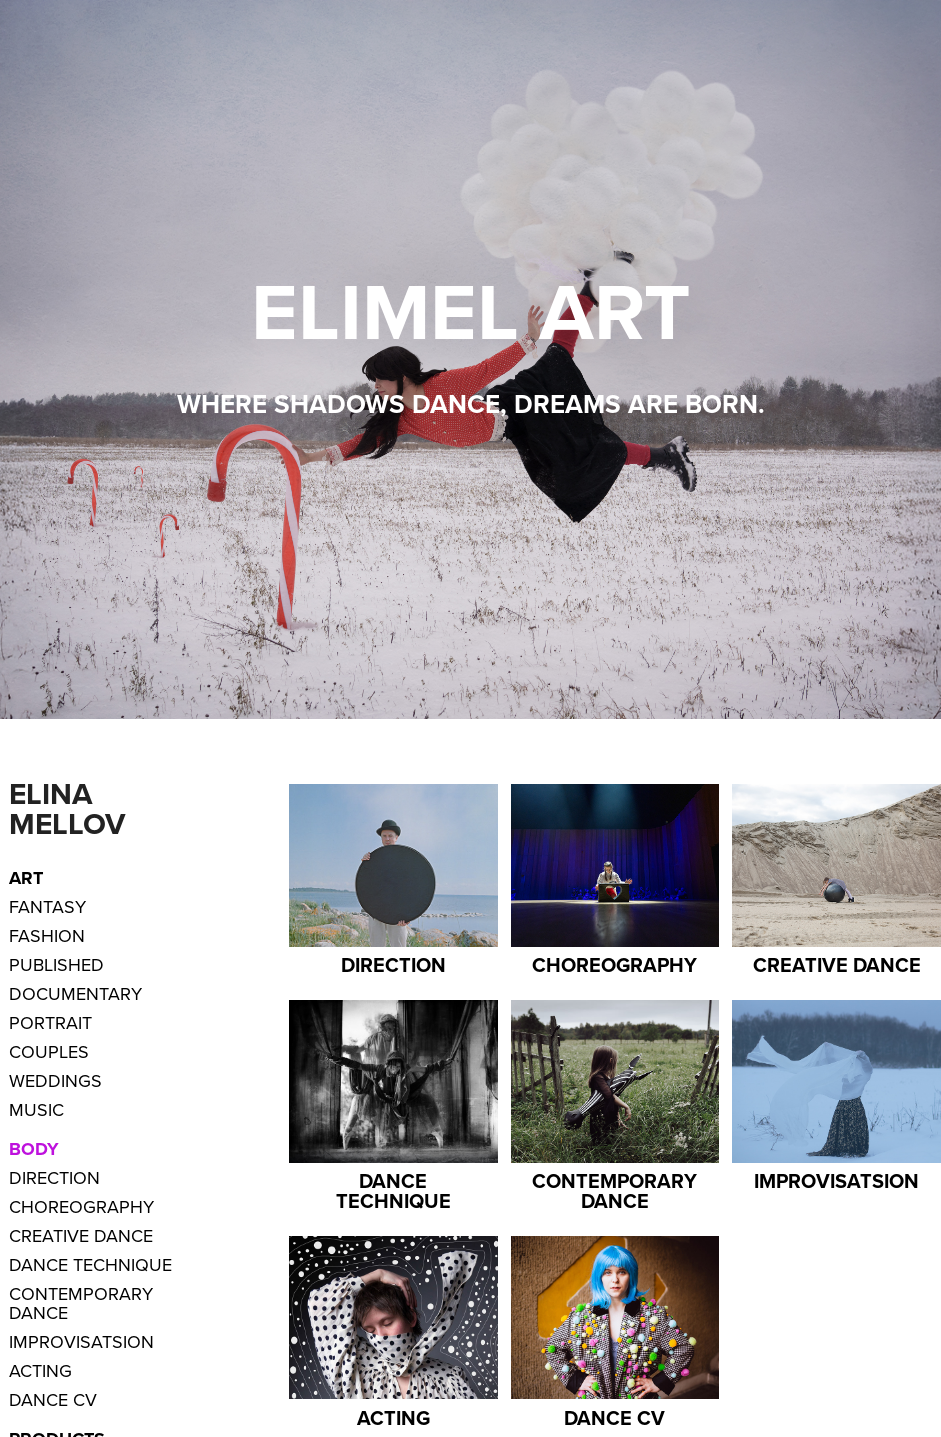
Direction (54, 1177)
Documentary (75, 993)
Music (36, 1109)
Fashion (47, 935)
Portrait (50, 1022)
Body (34, 1149)
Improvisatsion (81, 1341)
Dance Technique (90, 1264)
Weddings (55, 1080)
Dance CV (53, 1399)
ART (26, 878)
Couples (49, 1051)
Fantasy (47, 906)
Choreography (81, 1206)
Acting (40, 1370)
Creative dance (81, 1235)
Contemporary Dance (81, 1303)
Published (56, 964)
